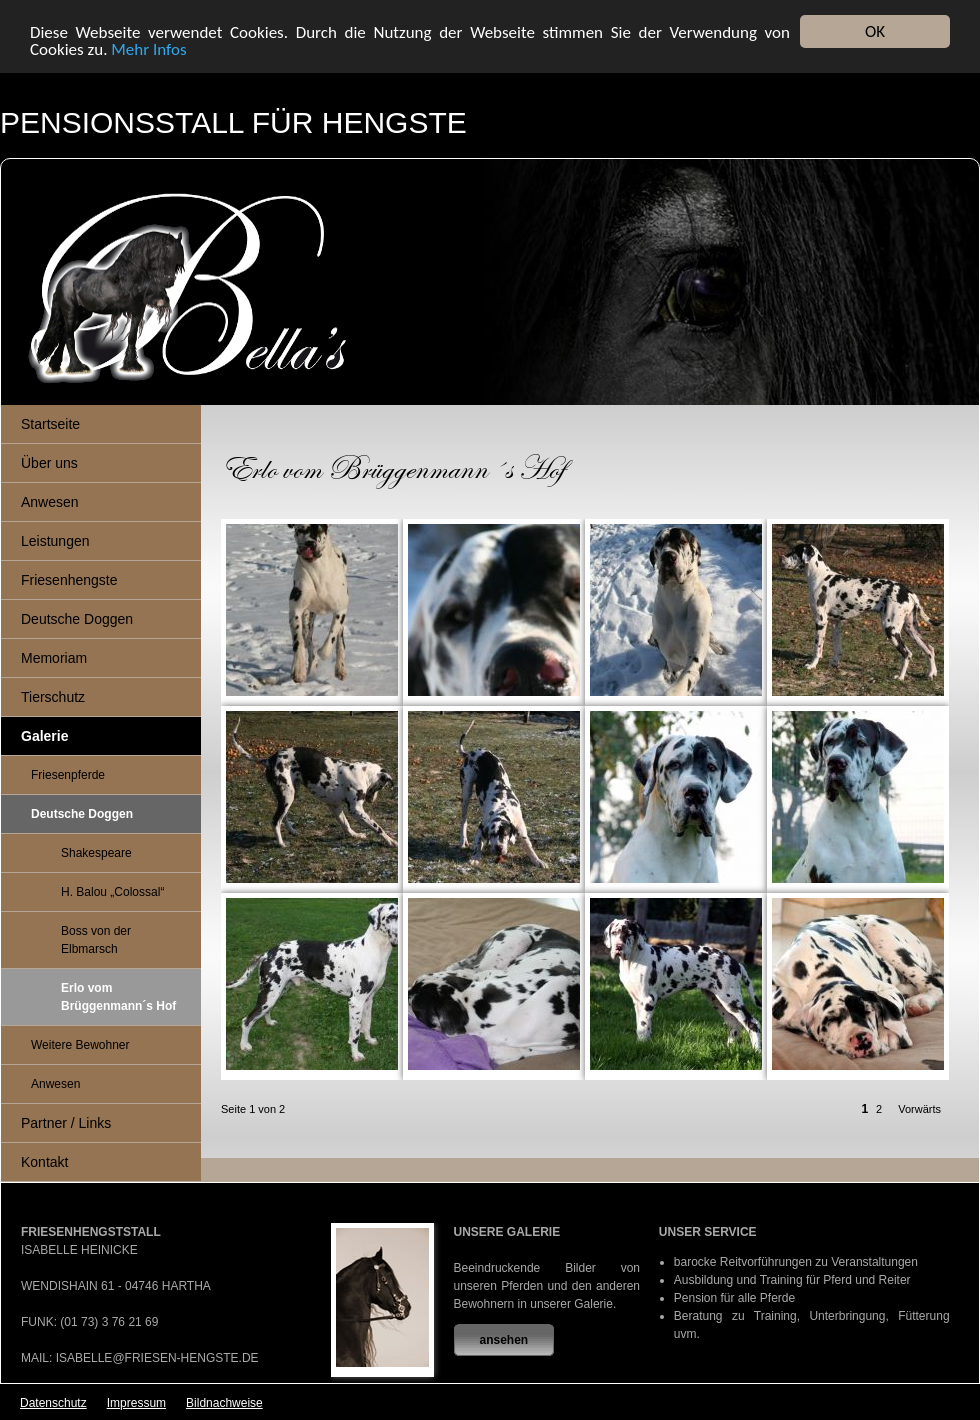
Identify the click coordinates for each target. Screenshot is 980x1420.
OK (875, 31)
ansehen (504, 1340)
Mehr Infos (148, 48)
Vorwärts (919, 1109)
